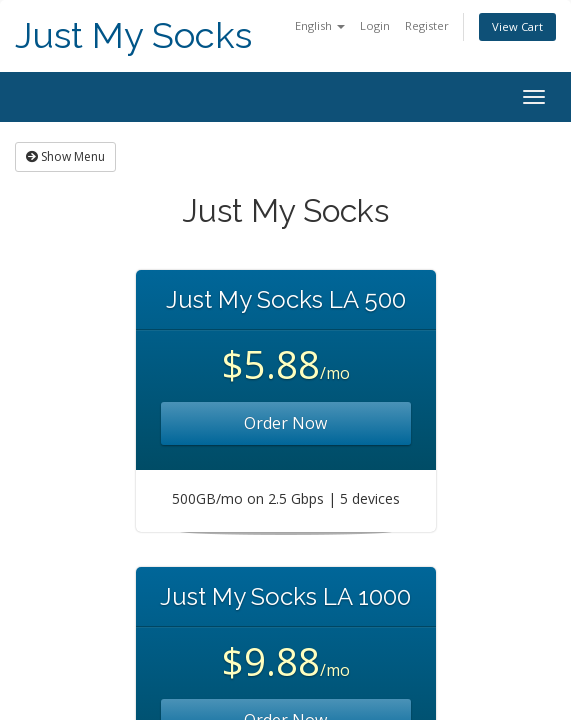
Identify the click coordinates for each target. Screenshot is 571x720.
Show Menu (65, 156)
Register (427, 25)
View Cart (517, 26)
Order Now (285, 423)
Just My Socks (133, 35)
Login (375, 25)
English (320, 25)
